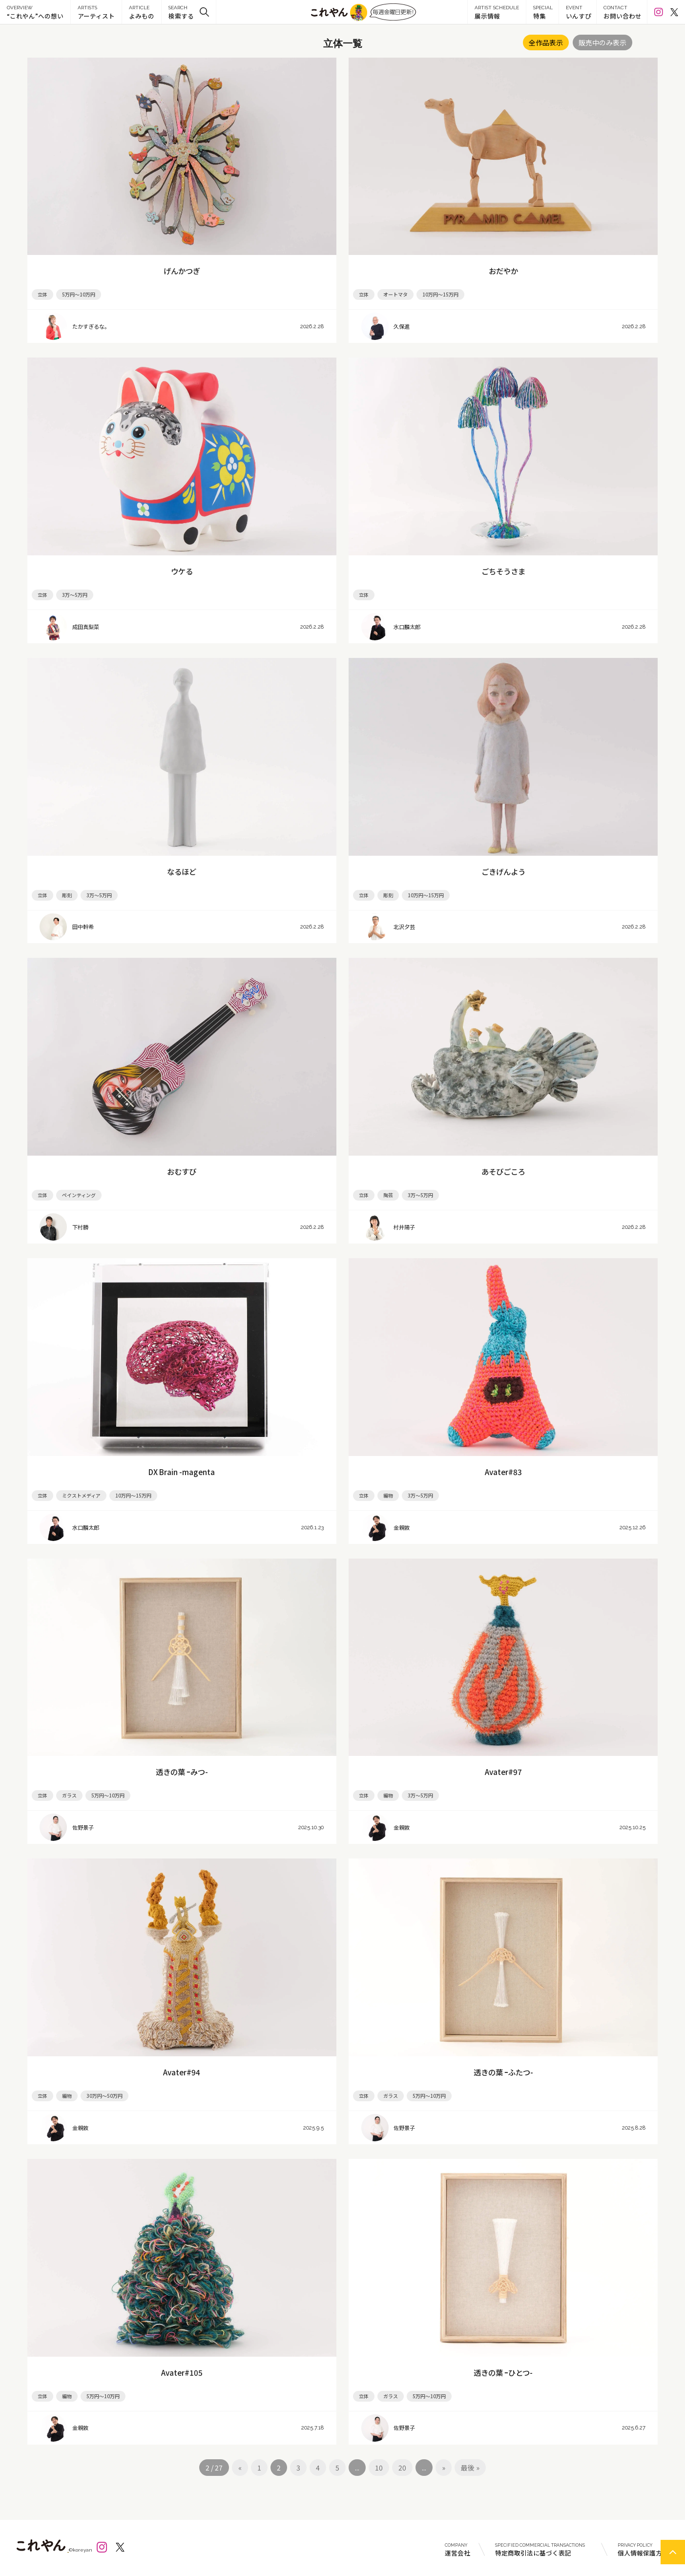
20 (402, 2467)
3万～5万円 (74, 594)
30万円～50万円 (104, 2095)
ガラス (69, 1795)
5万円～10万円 (78, 294)
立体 (42, 294)
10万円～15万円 (440, 294)
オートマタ (395, 294)
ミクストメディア (81, 1495)
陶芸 (388, 1195)
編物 (388, 1495)
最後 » (470, 2467)
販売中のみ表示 (602, 42)
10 (379, 2467)
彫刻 (67, 895)
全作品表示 (546, 42)
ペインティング (79, 1195)
